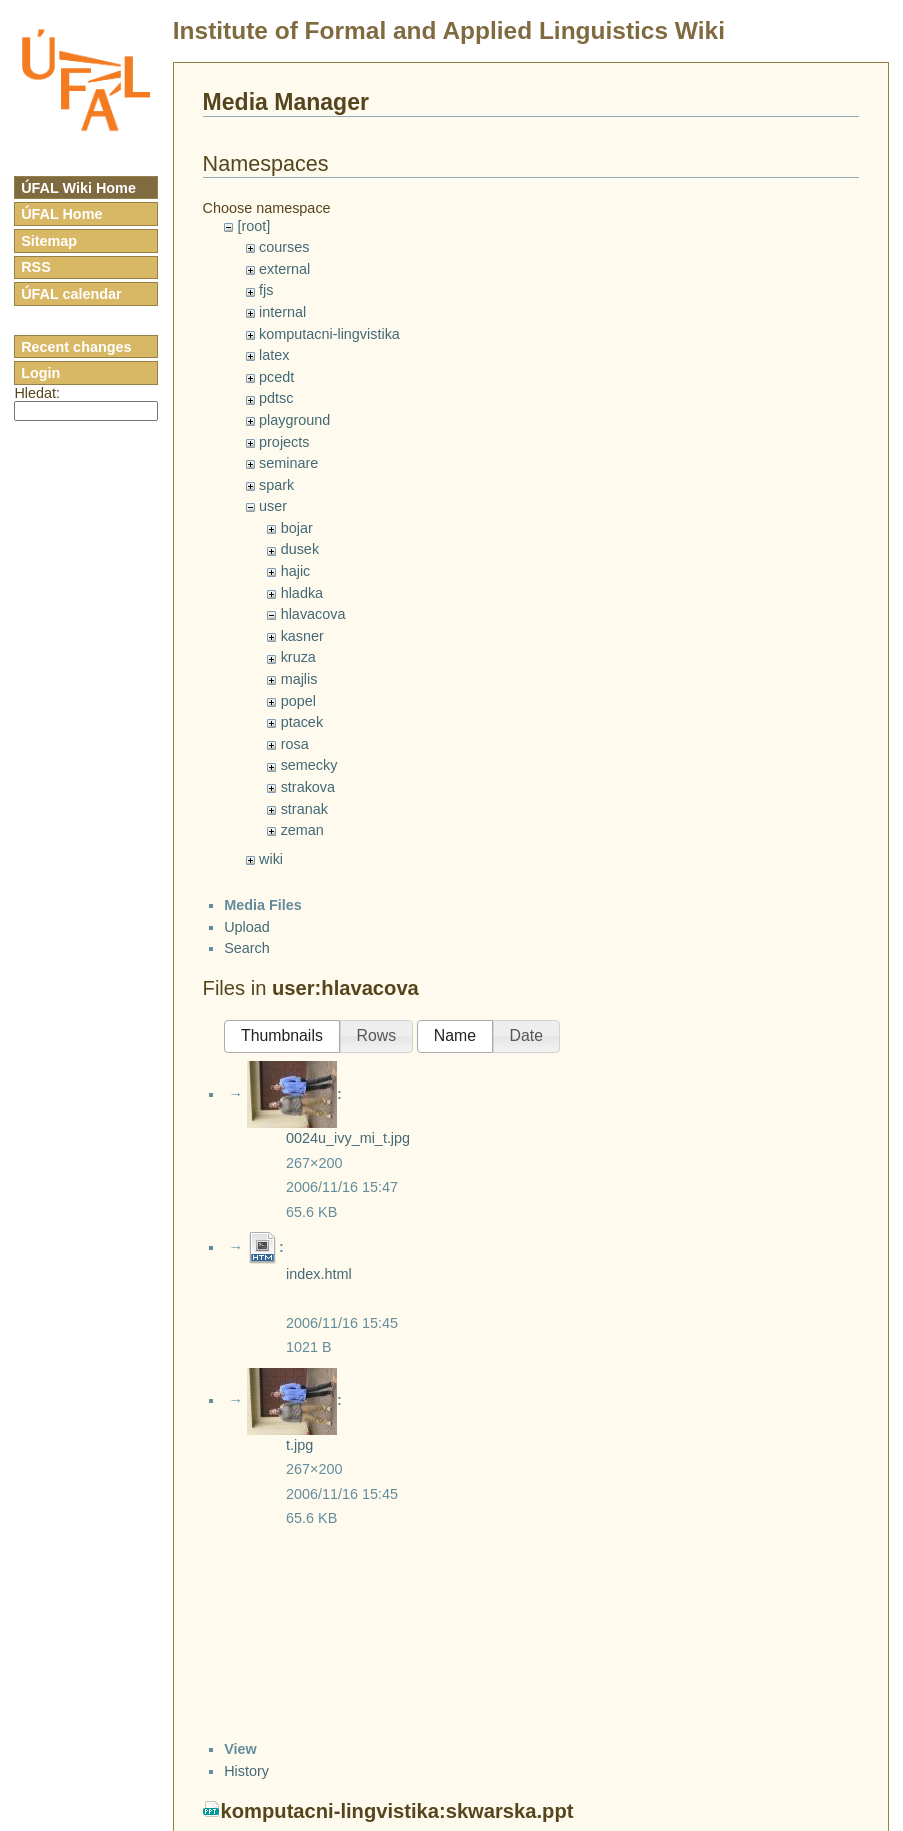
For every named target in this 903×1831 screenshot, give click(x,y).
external (284, 269)
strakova (308, 787)
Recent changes (76, 347)
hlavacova (313, 614)
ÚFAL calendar (71, 294)
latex (274, 355)
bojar (297, 528)
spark (276, 485)
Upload (247, 927)
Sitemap (49, 241)
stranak (304, 809)
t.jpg (299, 1445)
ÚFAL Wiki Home (78, 188)
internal (282, 312)
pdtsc (276, 398)
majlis (299, 679)
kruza (298, 657)
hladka (302, 593)
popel (298, 701)
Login (40, 373)
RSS (36, 267)
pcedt (276, 377)
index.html (319, 1274)
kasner (302, 636)
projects (284, 442)
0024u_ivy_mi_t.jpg (348, 1138)
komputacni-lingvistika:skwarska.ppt (397, 1811)
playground (294, 420)
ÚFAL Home (61, 214)
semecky (309, 765)
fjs (266, 290)
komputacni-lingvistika (329, 334)
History (246, 1771)
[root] (253, 226)
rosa (295, 744)
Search (247, 948)
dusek (300, 549)
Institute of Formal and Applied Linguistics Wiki (449, 30)
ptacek (302, 722)
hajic (296, 571)
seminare (288, 463)
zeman (302, 830)
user (273, 506)
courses (284, 247)
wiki (271, 859)
